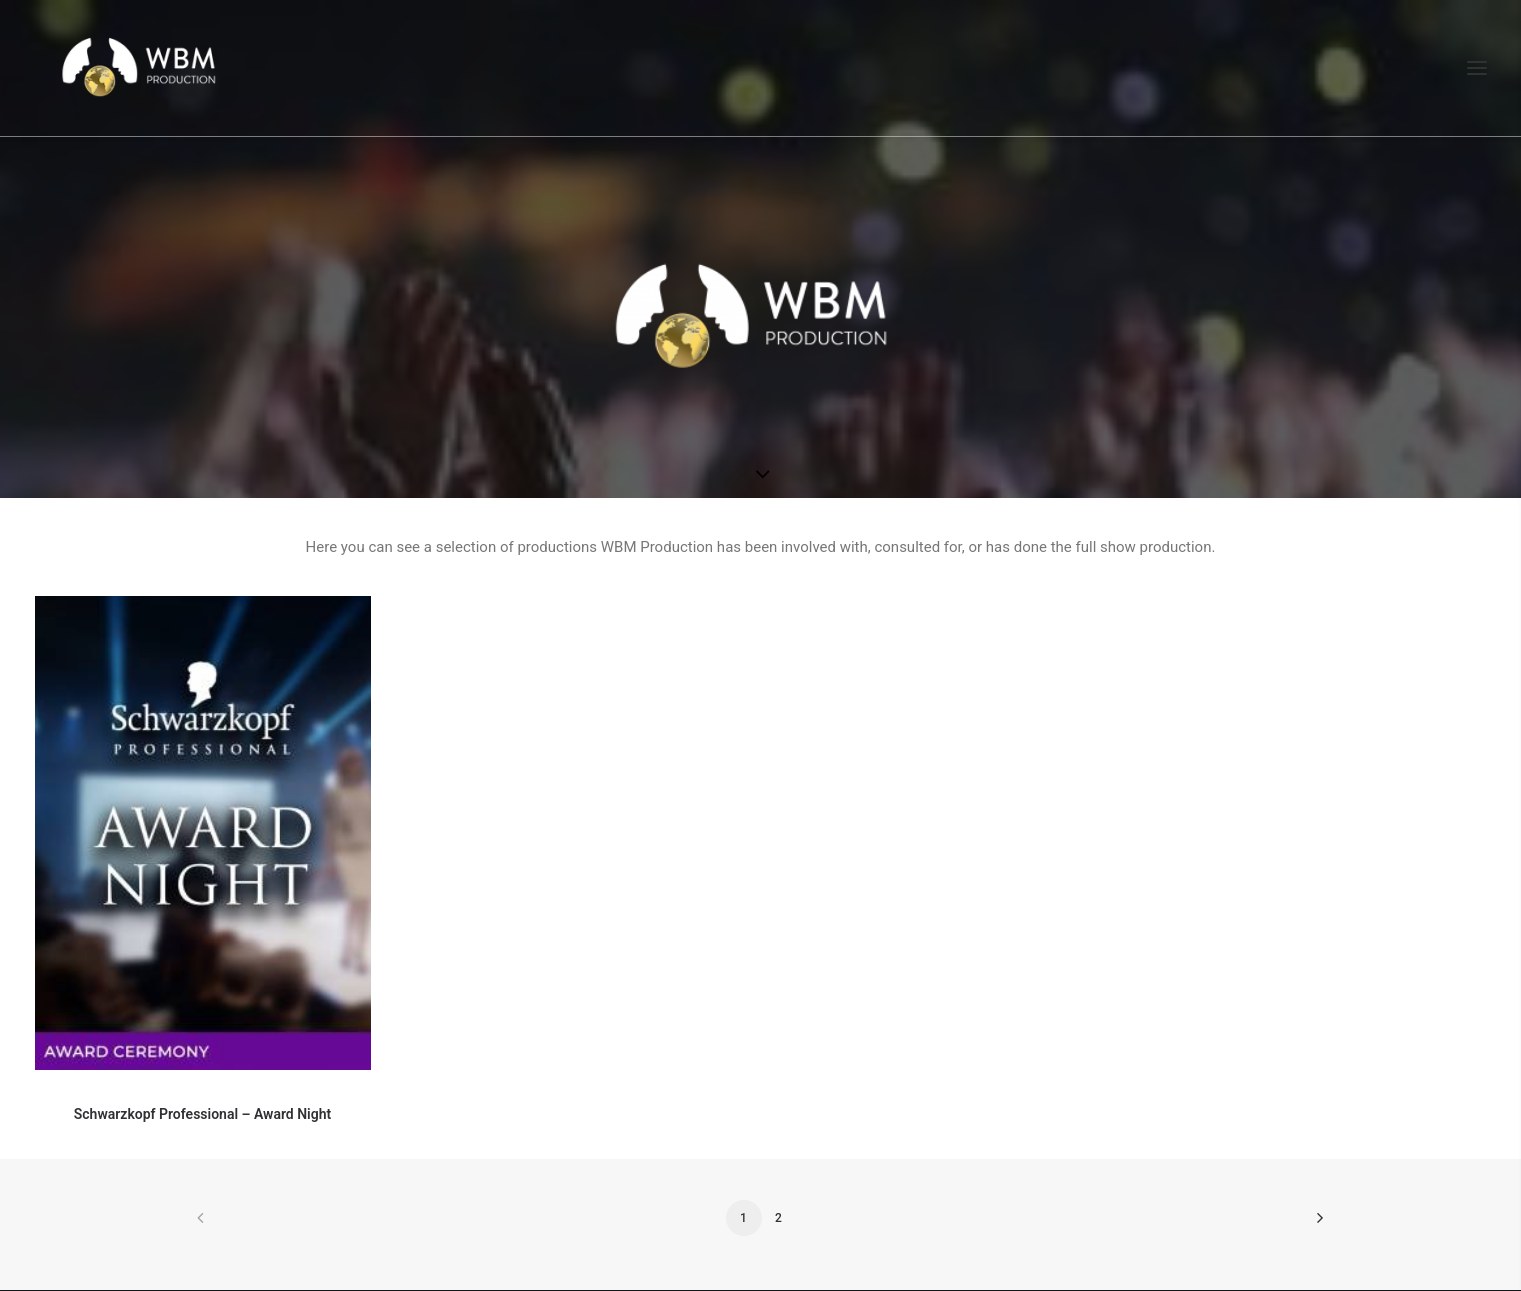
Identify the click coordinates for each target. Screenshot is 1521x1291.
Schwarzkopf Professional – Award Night (202, 1114)
